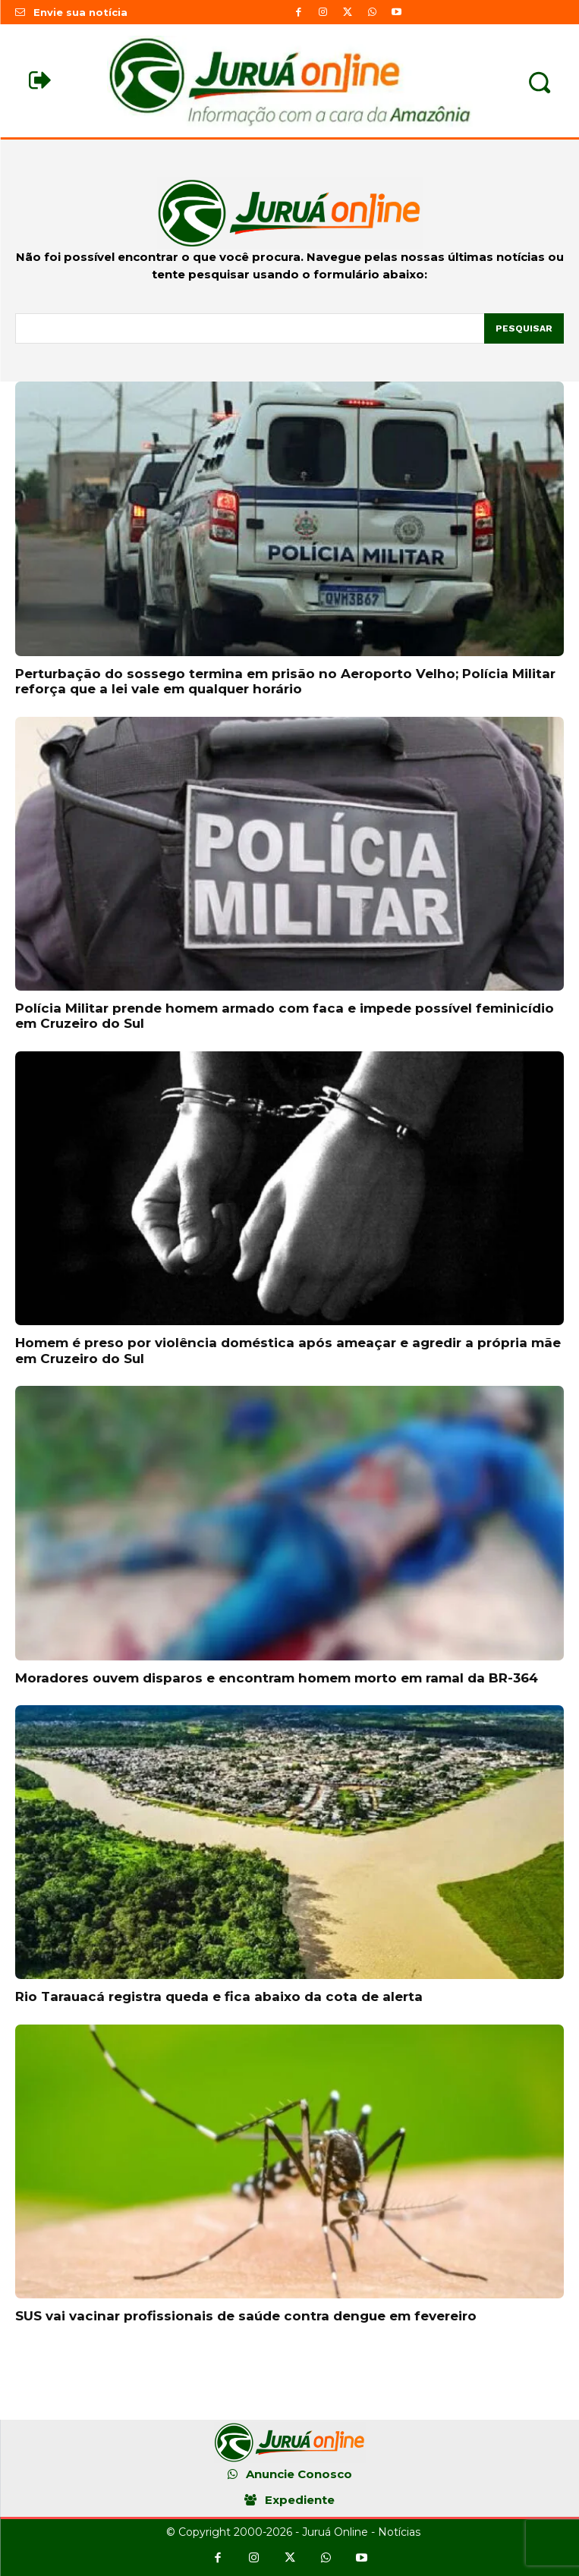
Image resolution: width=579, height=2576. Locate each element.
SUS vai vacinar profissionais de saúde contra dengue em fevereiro (246, 2315)
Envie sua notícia (80, 12)
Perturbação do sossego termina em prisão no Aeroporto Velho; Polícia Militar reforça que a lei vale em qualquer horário (285, 681)
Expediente (300, 2500)
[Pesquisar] (524, 328)
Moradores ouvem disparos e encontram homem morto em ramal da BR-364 (276, 1677)
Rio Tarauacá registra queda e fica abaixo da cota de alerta (219, 1996)
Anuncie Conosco (299, 2474)
